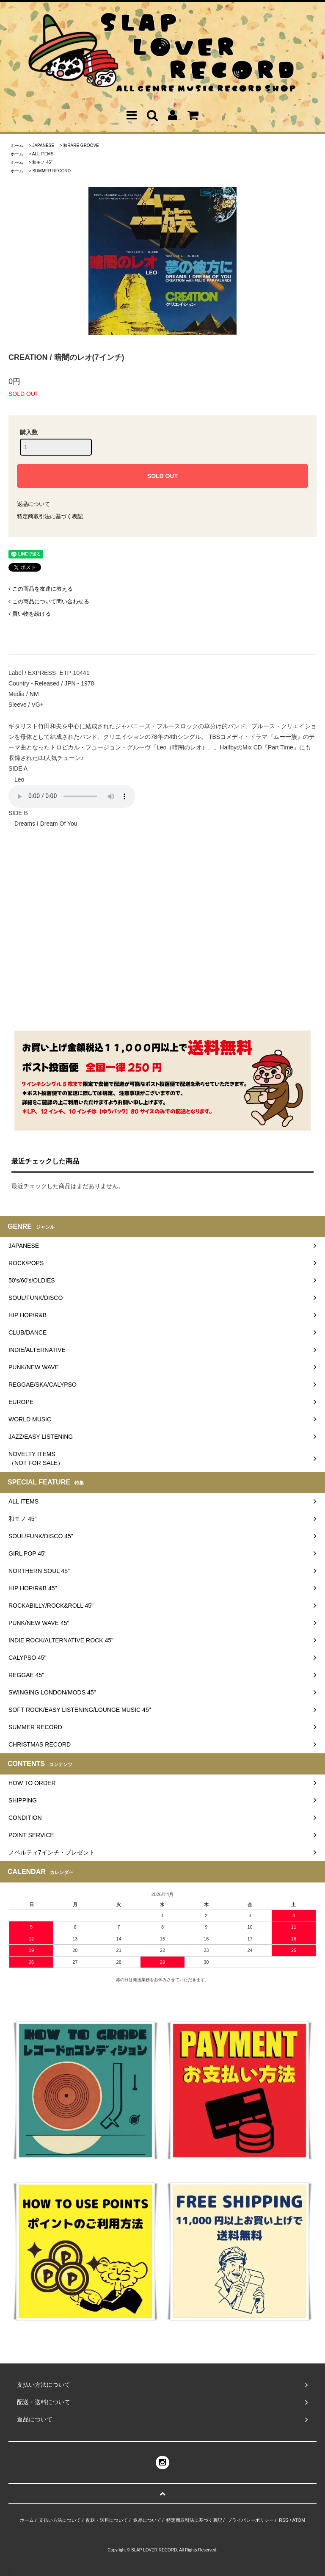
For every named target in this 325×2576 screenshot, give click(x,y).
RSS (284, 2520)
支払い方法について (60, 2520)
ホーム (17, 145)
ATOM (298, 2520)
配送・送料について (107, 2520)
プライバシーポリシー (250, 2520)
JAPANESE (43, 145)
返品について (33, 504)
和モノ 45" (42, 162)
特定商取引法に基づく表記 (50, 516)
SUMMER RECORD (51, 171)
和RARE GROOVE (81, 145)
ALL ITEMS (43, 154)
